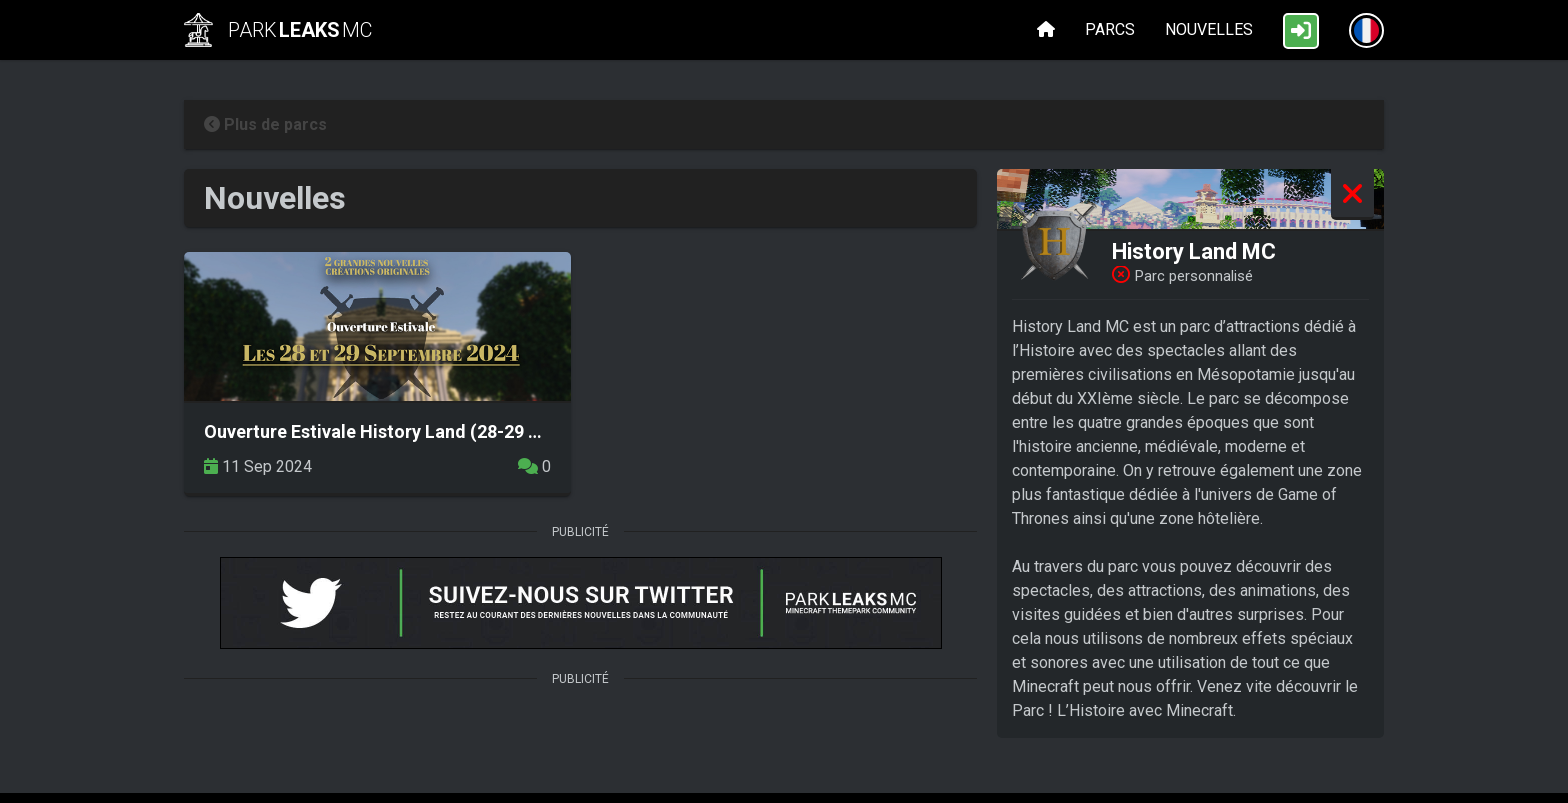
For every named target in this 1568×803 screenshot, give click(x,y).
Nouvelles (1209, 29)
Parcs (1110, 29)
